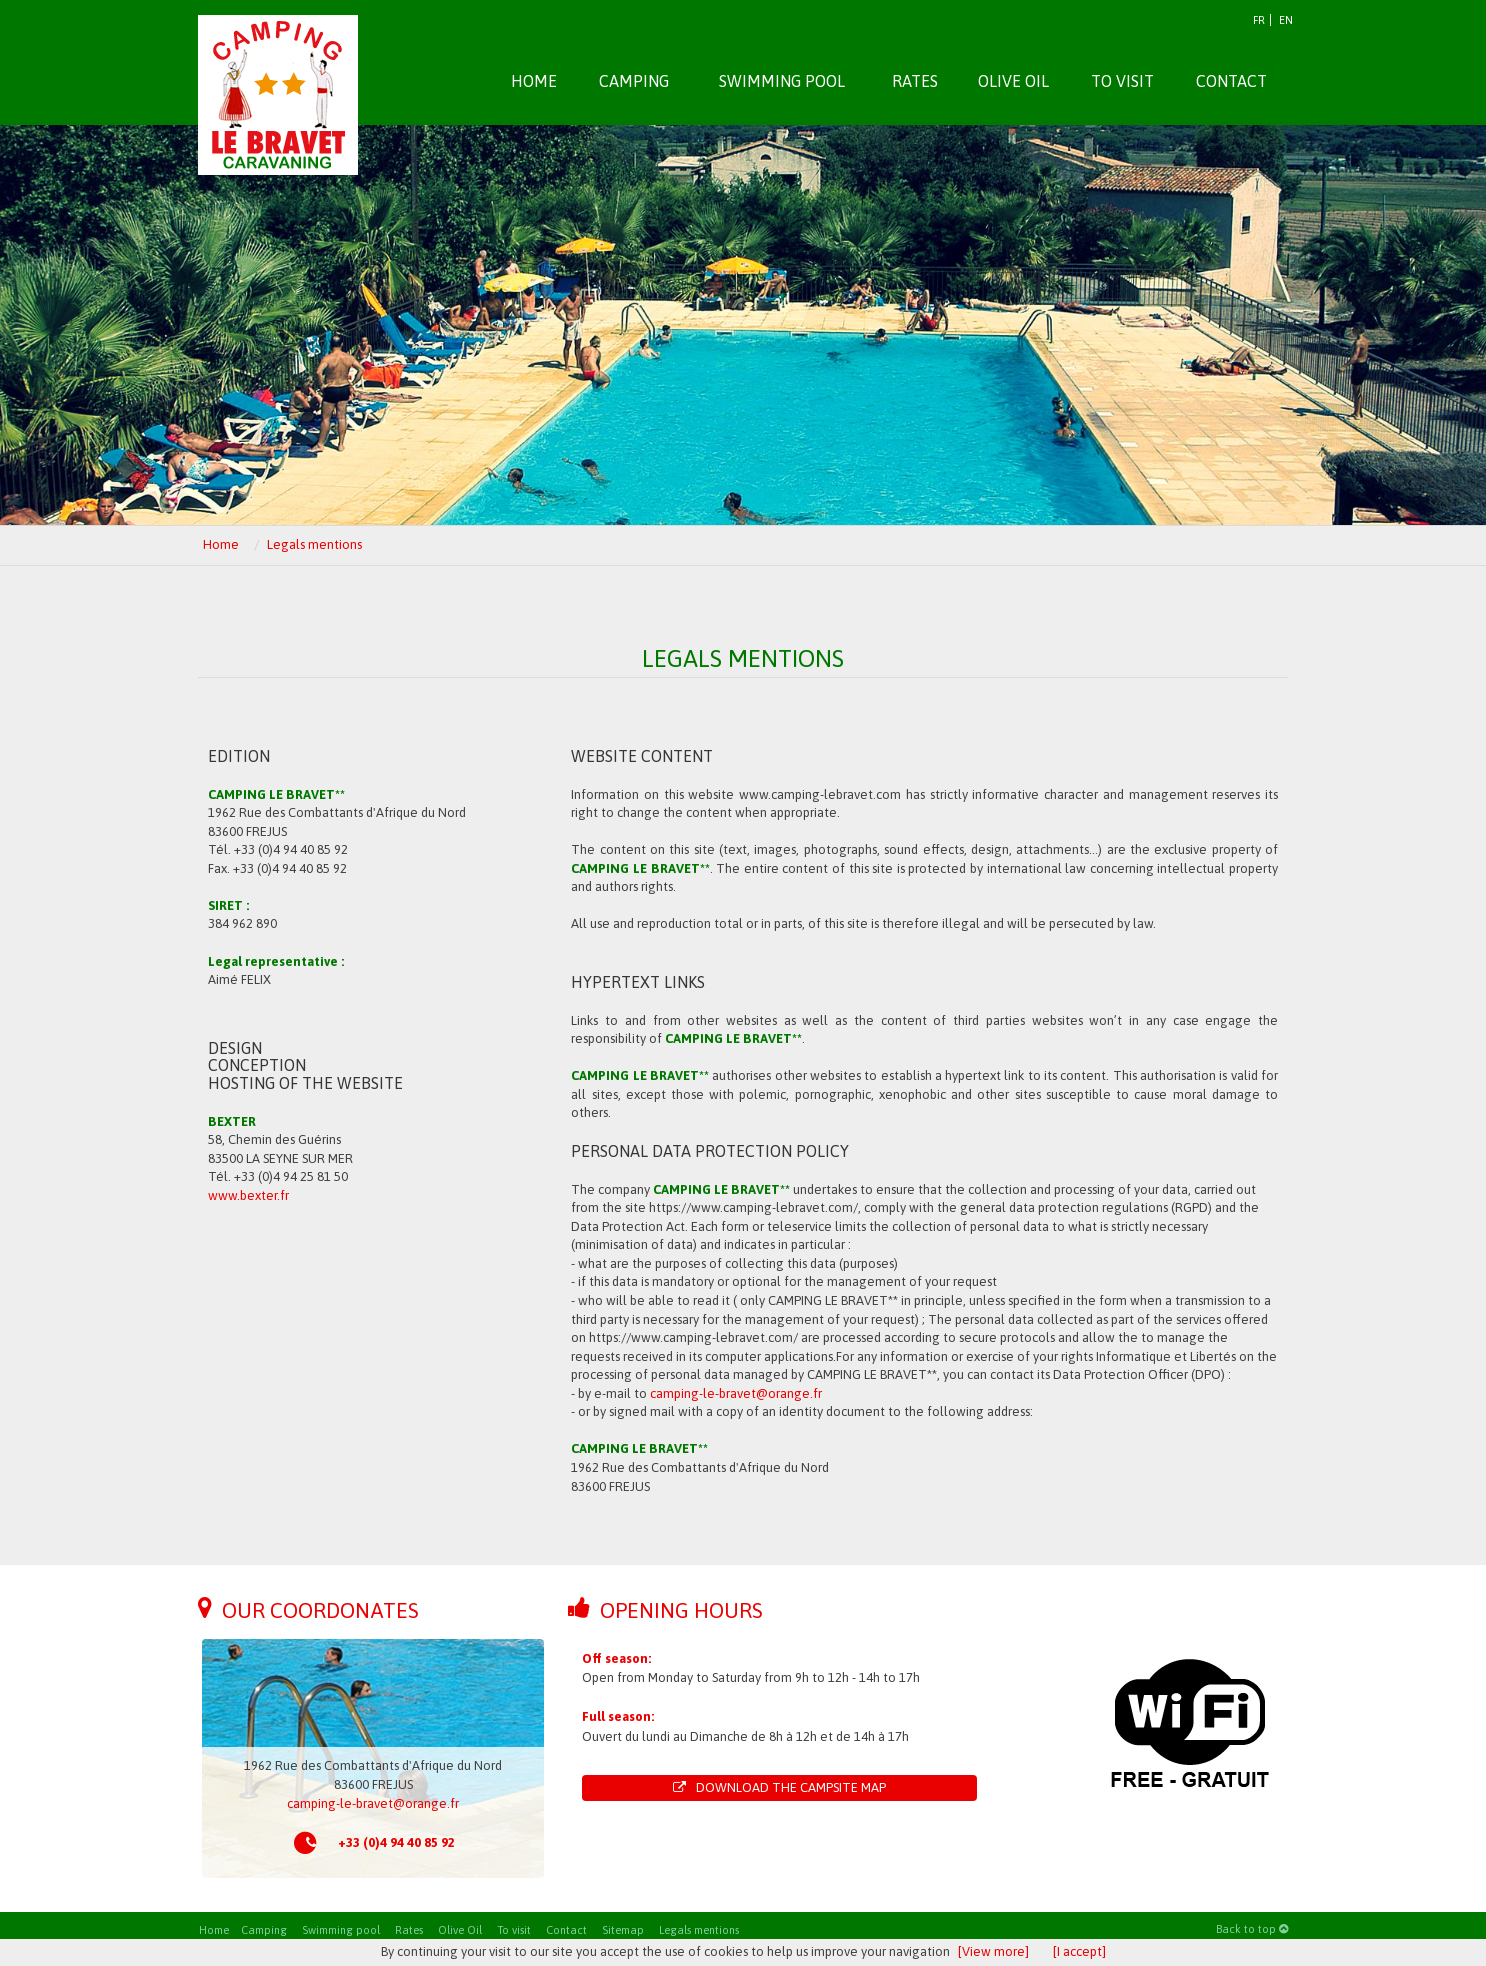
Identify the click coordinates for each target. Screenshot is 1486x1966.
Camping (264, 1930)
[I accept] (1079, 1951)
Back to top (1252, 1929)
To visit (514, 1930)
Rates (409, 1930)
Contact (566, 1930)
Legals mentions (699, 1930)
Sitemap (623, 1930)
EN (1286, 20)
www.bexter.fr (248, 1195)
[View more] (993, 1951)
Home (214, 1930)
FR (1259, 20)
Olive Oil (460, 1930)
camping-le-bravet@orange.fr (736, 1393)
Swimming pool (341, 1930)
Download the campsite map (779, 1787)
